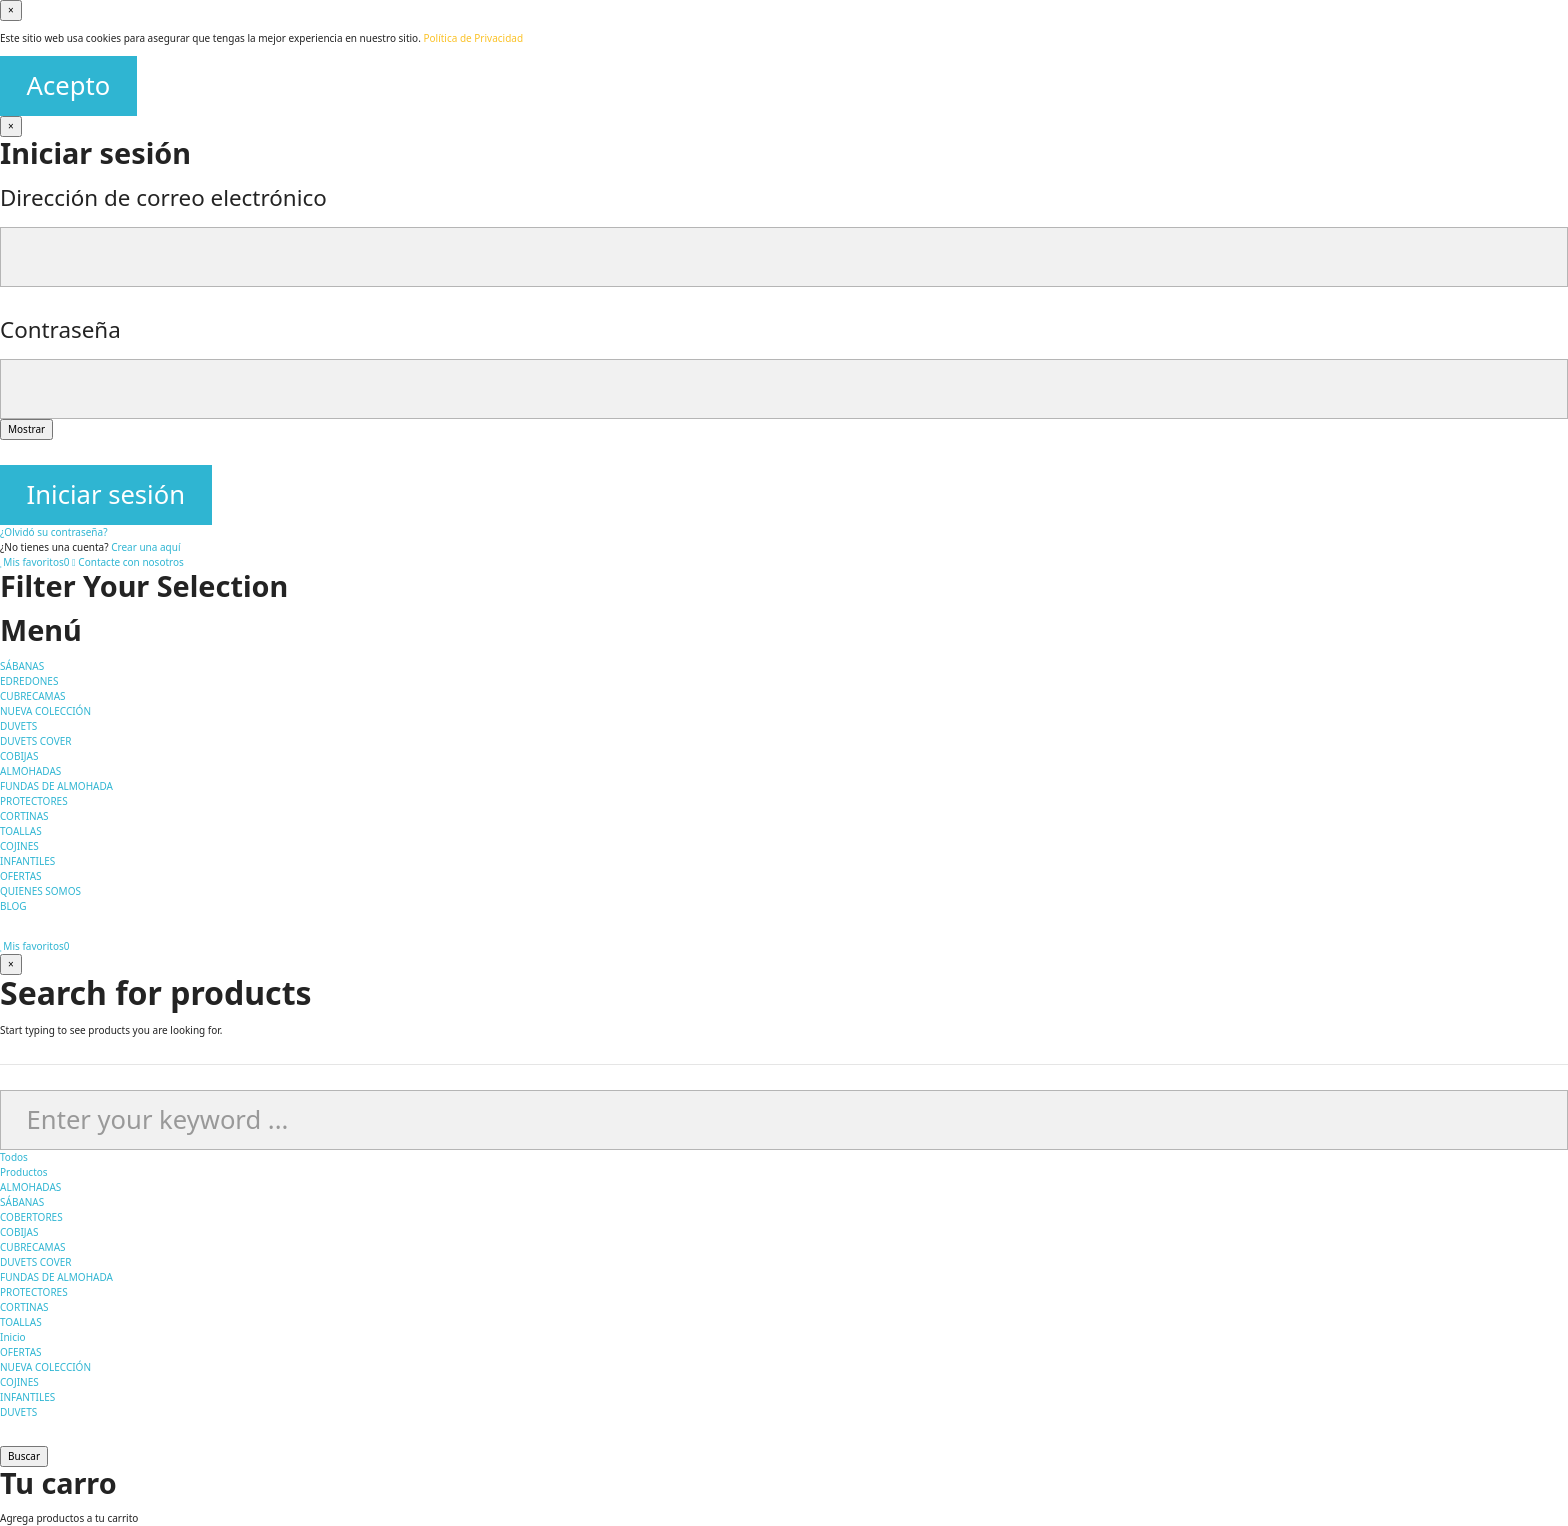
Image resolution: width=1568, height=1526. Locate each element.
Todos (14, 1157)
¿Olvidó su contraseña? (54, 532)
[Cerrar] (11, 126)
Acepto (69, 85)
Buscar (24, 1456)
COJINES (19, 1382)
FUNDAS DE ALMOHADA (56, 1277)
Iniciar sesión (106, 494)
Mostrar (26, 429)
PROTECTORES (34, 1292)
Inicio (13, 1337)
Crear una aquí (145, 547)
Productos (24, 1172)
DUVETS (18, 1412)
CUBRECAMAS (33, 1247)
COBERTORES (31, 1217)
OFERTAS (21, 1352)
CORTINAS (24, 1307)
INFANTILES (27, 1397)
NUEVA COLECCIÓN (45, 1367)
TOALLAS (21, 1322)
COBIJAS (19, 1232)
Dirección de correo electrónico (163, 197)
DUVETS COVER (35, 1262)
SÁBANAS (22, 1202)
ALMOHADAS (30, 1187)
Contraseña (60, 329)
